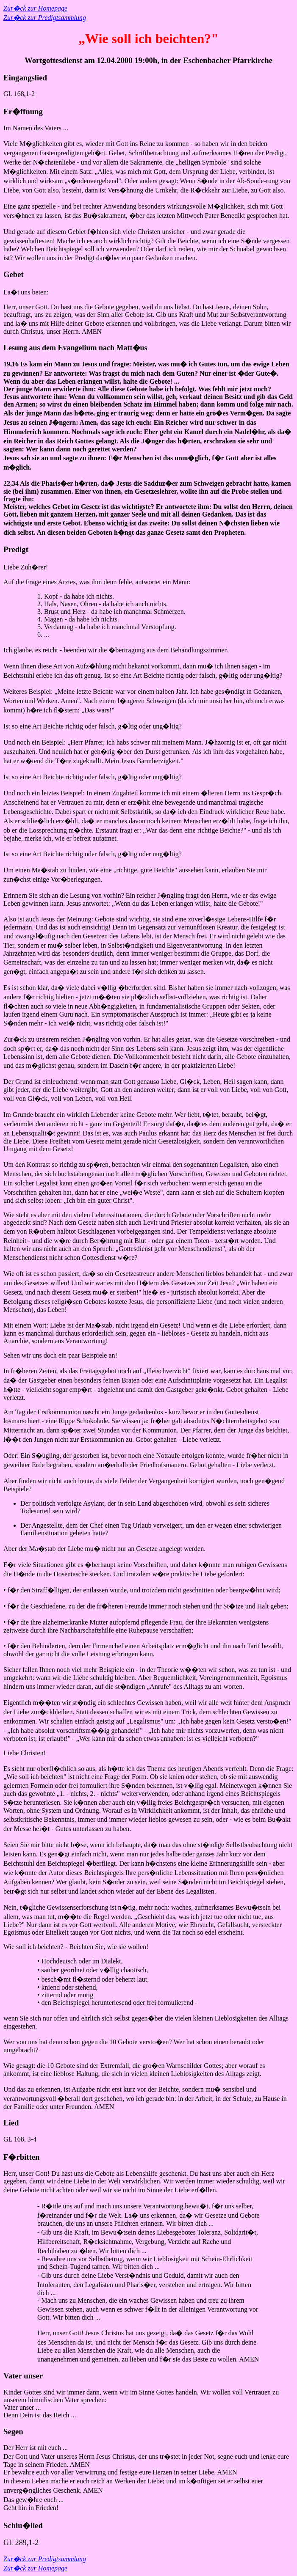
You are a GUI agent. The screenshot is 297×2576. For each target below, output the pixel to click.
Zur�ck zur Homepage (35, 8)
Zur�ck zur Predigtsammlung (44, 17)
